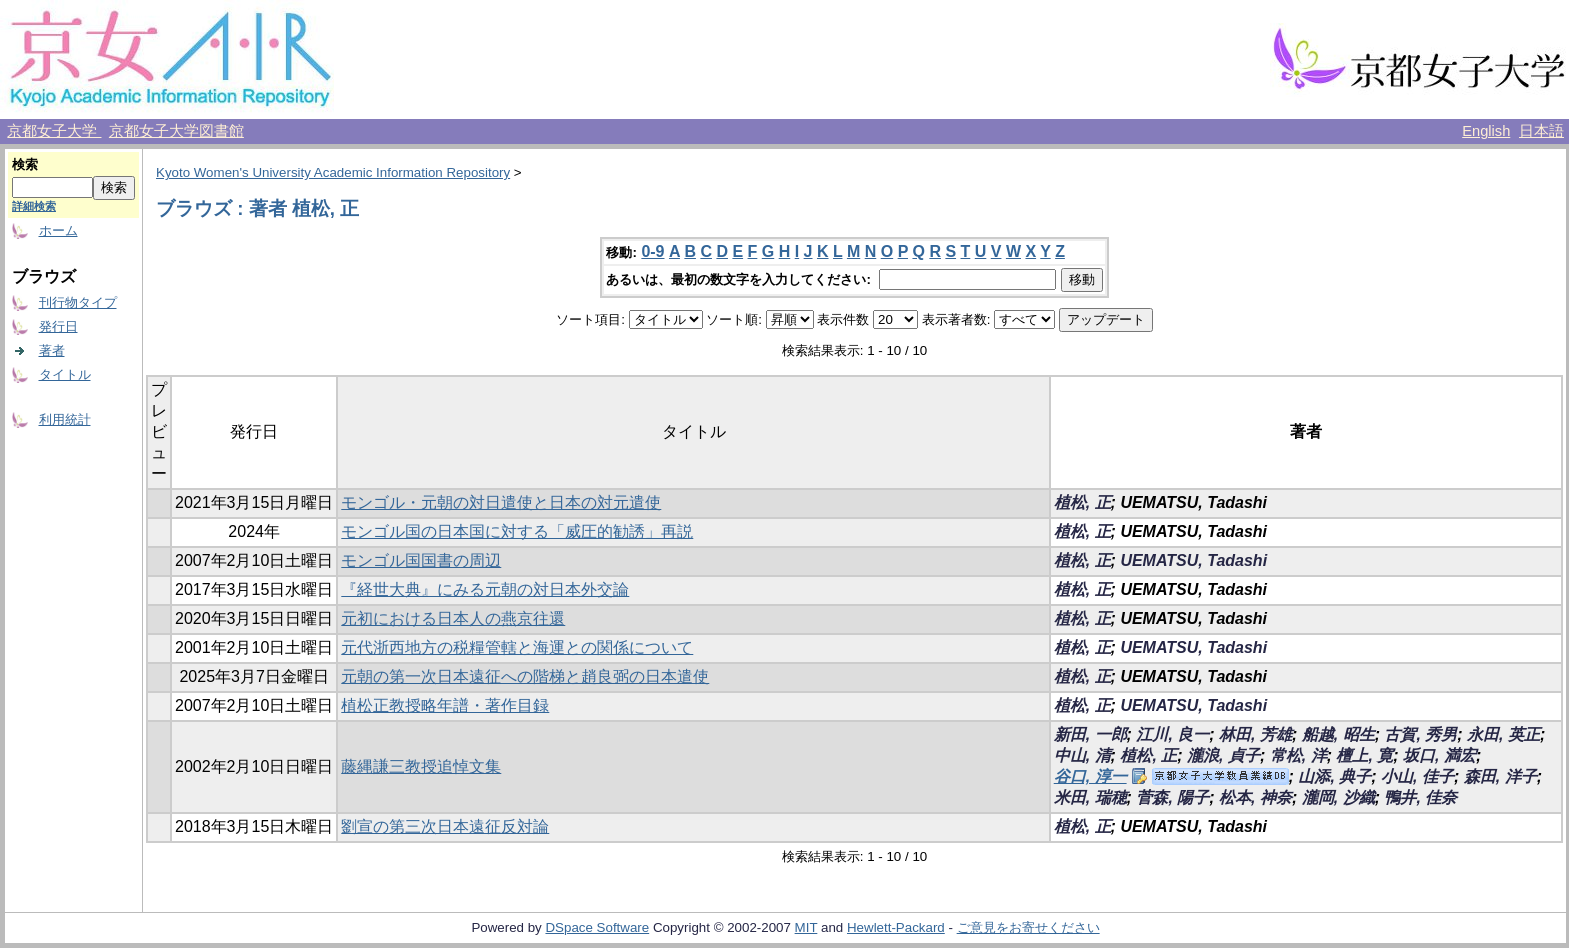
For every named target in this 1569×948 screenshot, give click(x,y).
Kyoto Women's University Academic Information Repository (333, 172)
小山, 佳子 (1417, 776)
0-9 (652, 251)
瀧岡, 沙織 (1338, 797)
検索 (25, 164)
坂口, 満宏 (1439, 755)
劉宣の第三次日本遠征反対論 (445, 826)
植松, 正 (1082, 502)
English (1486, 131)
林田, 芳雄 (1255, 734)
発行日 (58, 326)
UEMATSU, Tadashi (1193, 560)
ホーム (58, 230)
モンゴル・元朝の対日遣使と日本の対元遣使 (501, 502)
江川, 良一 (1172, 734)
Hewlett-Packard (896, 927)
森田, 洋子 (1500, 776)
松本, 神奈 (1255, 797)
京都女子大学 (54, 131)
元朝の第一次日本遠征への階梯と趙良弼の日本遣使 (525, 676)
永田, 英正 (1503, 734)
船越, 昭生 (1338, 734)
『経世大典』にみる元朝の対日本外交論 (485, 589)
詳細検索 (34, 206)
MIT (806, 927)
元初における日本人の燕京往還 (453, 618)
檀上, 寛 (1364, 755)
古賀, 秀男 (1420, 734)
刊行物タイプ (78, 302)
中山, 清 (1082, 755)
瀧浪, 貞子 (1223, 755)
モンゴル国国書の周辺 (421, 560)
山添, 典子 (1334, 776)
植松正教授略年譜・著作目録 (445, 705)
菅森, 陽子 (1172, 797)
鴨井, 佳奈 (1420, 797)
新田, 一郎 (1090, 734)
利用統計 (65, 419)
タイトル (65, 374)
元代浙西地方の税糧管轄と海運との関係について (517, 647)
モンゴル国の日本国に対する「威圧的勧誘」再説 (517, 531)
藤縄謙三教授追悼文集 (421, 766)
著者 (52, 350)
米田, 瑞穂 (1090, 797)
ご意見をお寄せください (1028, 927)
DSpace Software (597, 927)
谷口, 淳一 (1090, 776)
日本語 (1541, 131)
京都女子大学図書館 (176, 131)
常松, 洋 (1298, 755)
